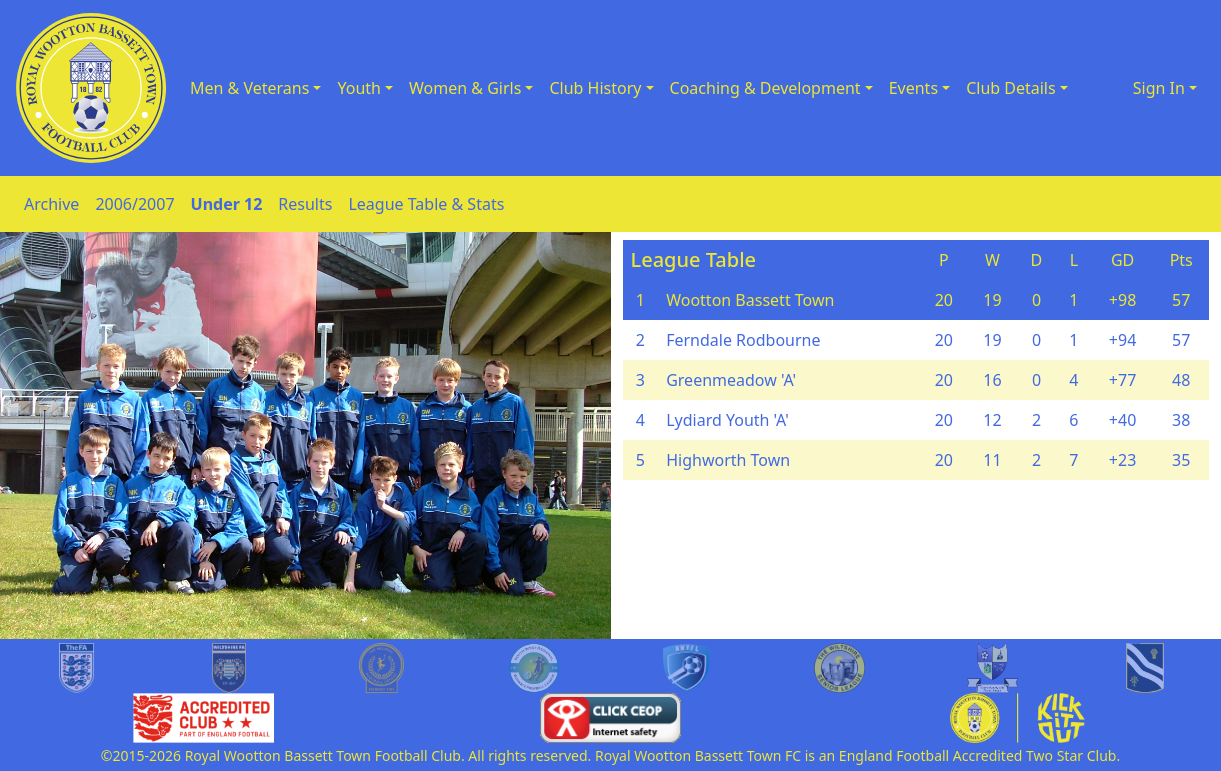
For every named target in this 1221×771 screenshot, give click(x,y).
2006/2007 (134, 204)
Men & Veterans (249, 88)
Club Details (1011, 88)
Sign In (1159, 88)
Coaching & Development (765, 88)
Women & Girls (465, 88)
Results (305, 204)
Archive (51, 204)
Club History (595, 88)
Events (913, 88)
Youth (359, 88)
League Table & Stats (426, 204)
